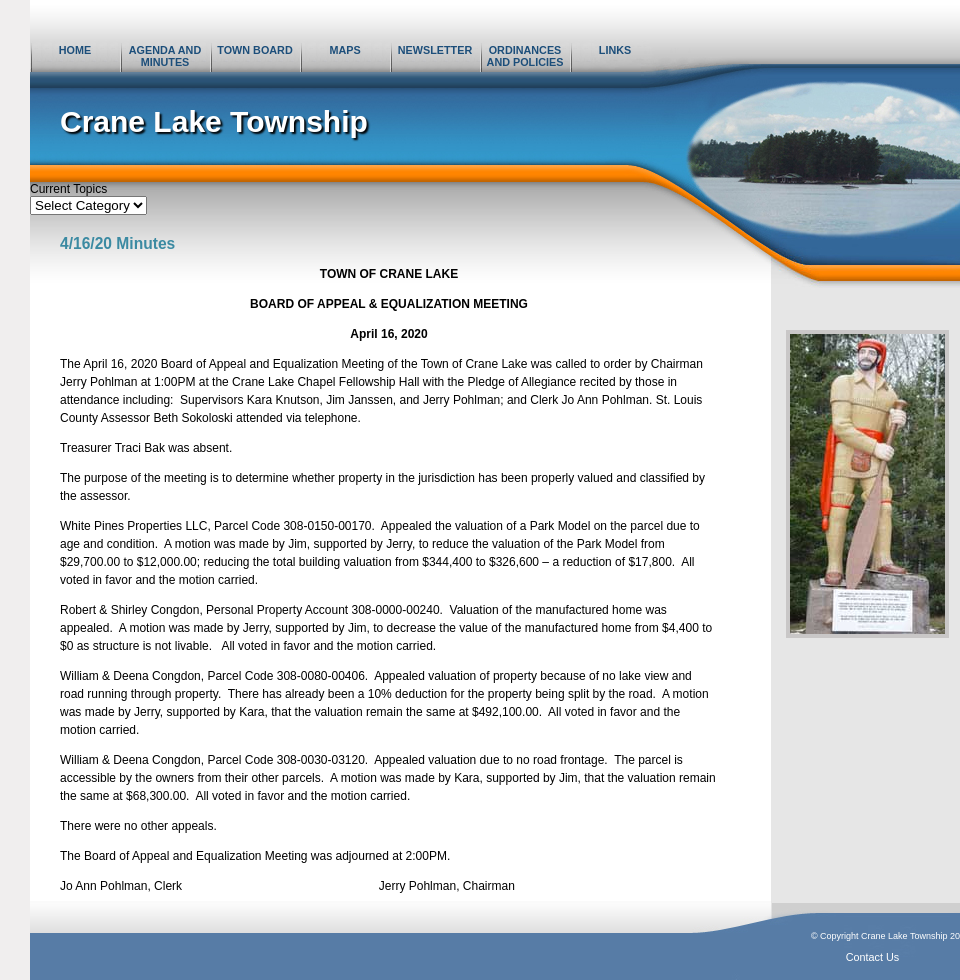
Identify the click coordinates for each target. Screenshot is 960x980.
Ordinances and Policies (525, 56)
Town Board (254, 50)
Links (615, 50)
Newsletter (435, 50)
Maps (344, 50)
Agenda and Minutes (165, 56)
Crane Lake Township (214, 121)
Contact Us (872, 957)
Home (75, 50)
